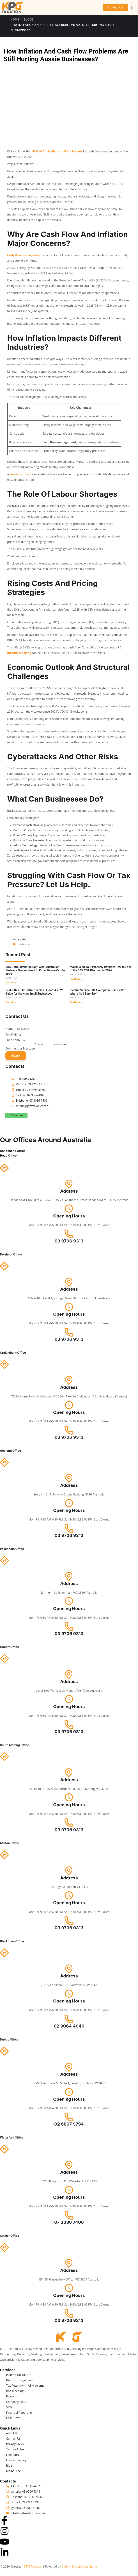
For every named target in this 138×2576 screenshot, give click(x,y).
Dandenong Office (13, 1152)
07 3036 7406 (69, 2223)
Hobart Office (9, 1648)
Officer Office (9, 2237)
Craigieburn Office (13, 1354)
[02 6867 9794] (69, 2118)
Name (10, 1029)
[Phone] (34, 1040)
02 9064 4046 (69, 2027)
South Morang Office (14, 1746)
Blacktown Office (12, 1942)
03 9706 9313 (69, 1242)
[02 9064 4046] (69, 2020)
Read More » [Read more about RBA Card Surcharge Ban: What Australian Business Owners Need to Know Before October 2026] (11, 982)
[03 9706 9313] (69, 1235)
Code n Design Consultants (80, 2568)
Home (14, 19)
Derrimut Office (11, 1256)
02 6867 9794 (69, 2125)
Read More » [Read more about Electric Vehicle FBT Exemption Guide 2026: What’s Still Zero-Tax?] (76, 1002)
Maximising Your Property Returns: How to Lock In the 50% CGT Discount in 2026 (101, 968)
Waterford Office (12, 2139)
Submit (15, 1057)
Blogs (29, 19)
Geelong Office (10, 1452)
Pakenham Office (12, 1550)
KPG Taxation (33, 2568)
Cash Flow (24, 944)
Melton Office (9, 1844)
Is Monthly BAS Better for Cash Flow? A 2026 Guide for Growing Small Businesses (34, 991)
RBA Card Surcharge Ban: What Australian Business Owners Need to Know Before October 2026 (35, 970)
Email (10, 1034)
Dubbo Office (9, 2041)
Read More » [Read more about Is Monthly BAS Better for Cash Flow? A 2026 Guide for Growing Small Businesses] (11, 1002)
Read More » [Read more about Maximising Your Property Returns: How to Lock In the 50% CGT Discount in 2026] (76, 979)
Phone (10, 1040)
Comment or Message (20, 1050)
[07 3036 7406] (69, 2216)
